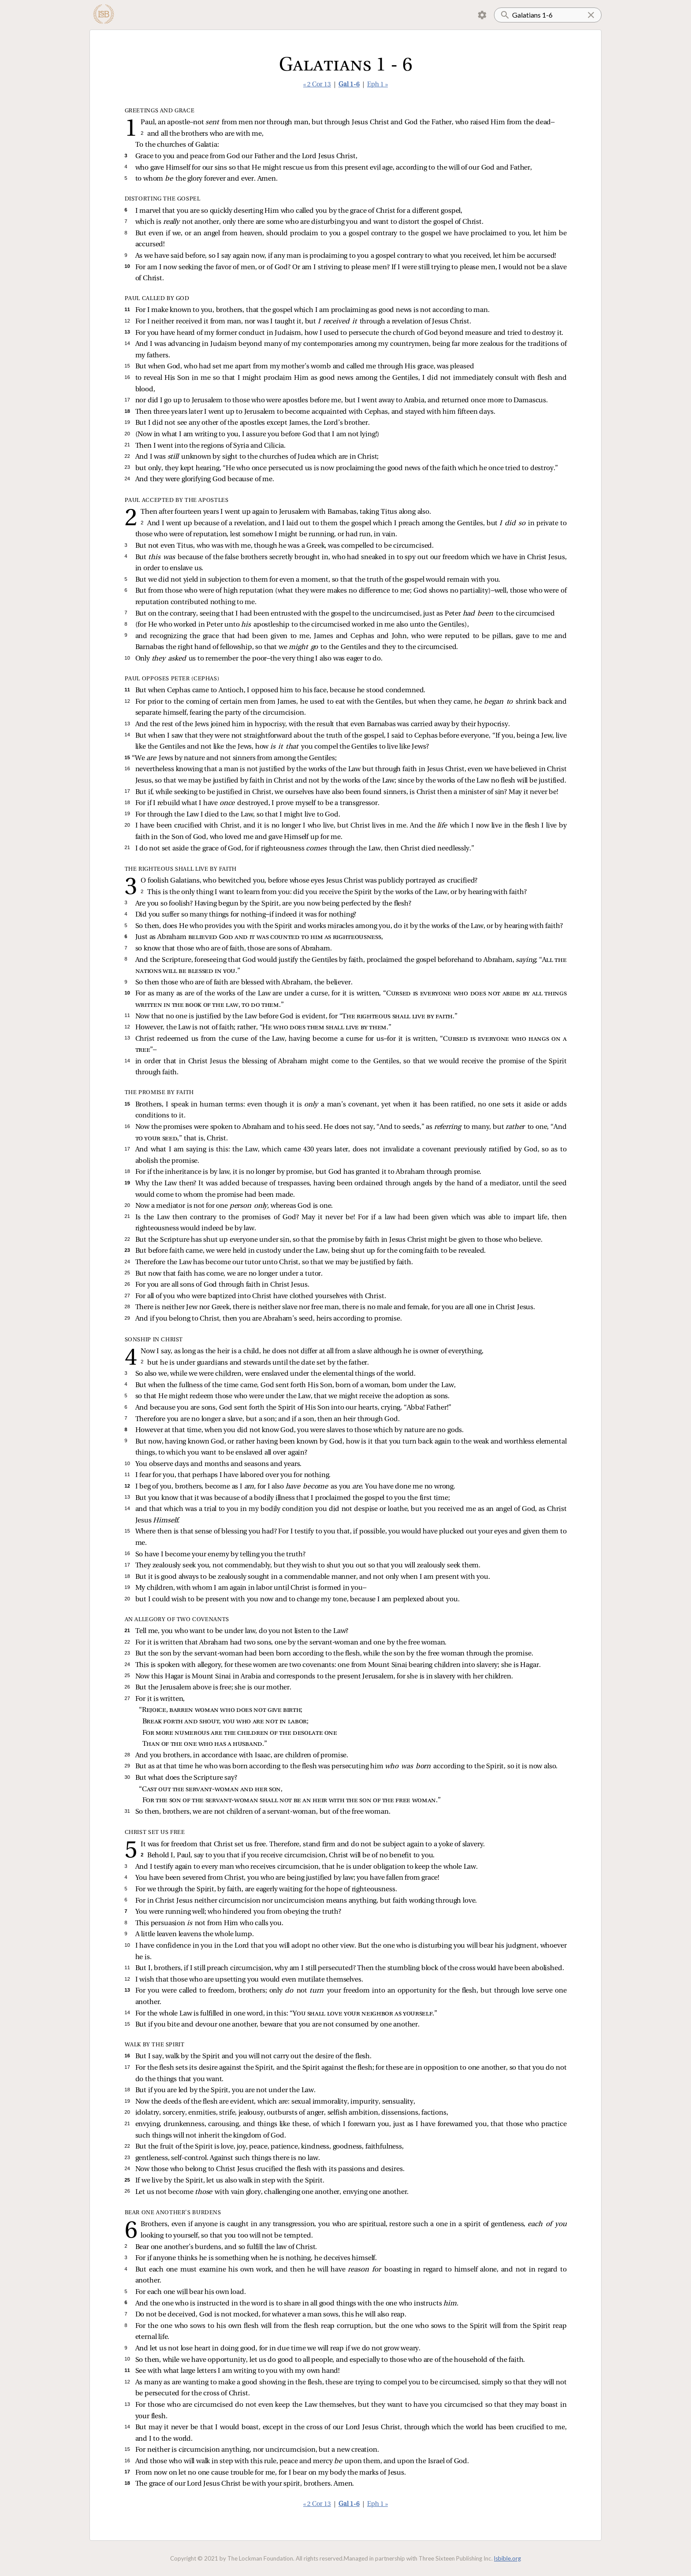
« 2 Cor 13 (317, 85)
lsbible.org (507, 2558)
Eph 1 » (377, 85)
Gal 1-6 (349, 85)
